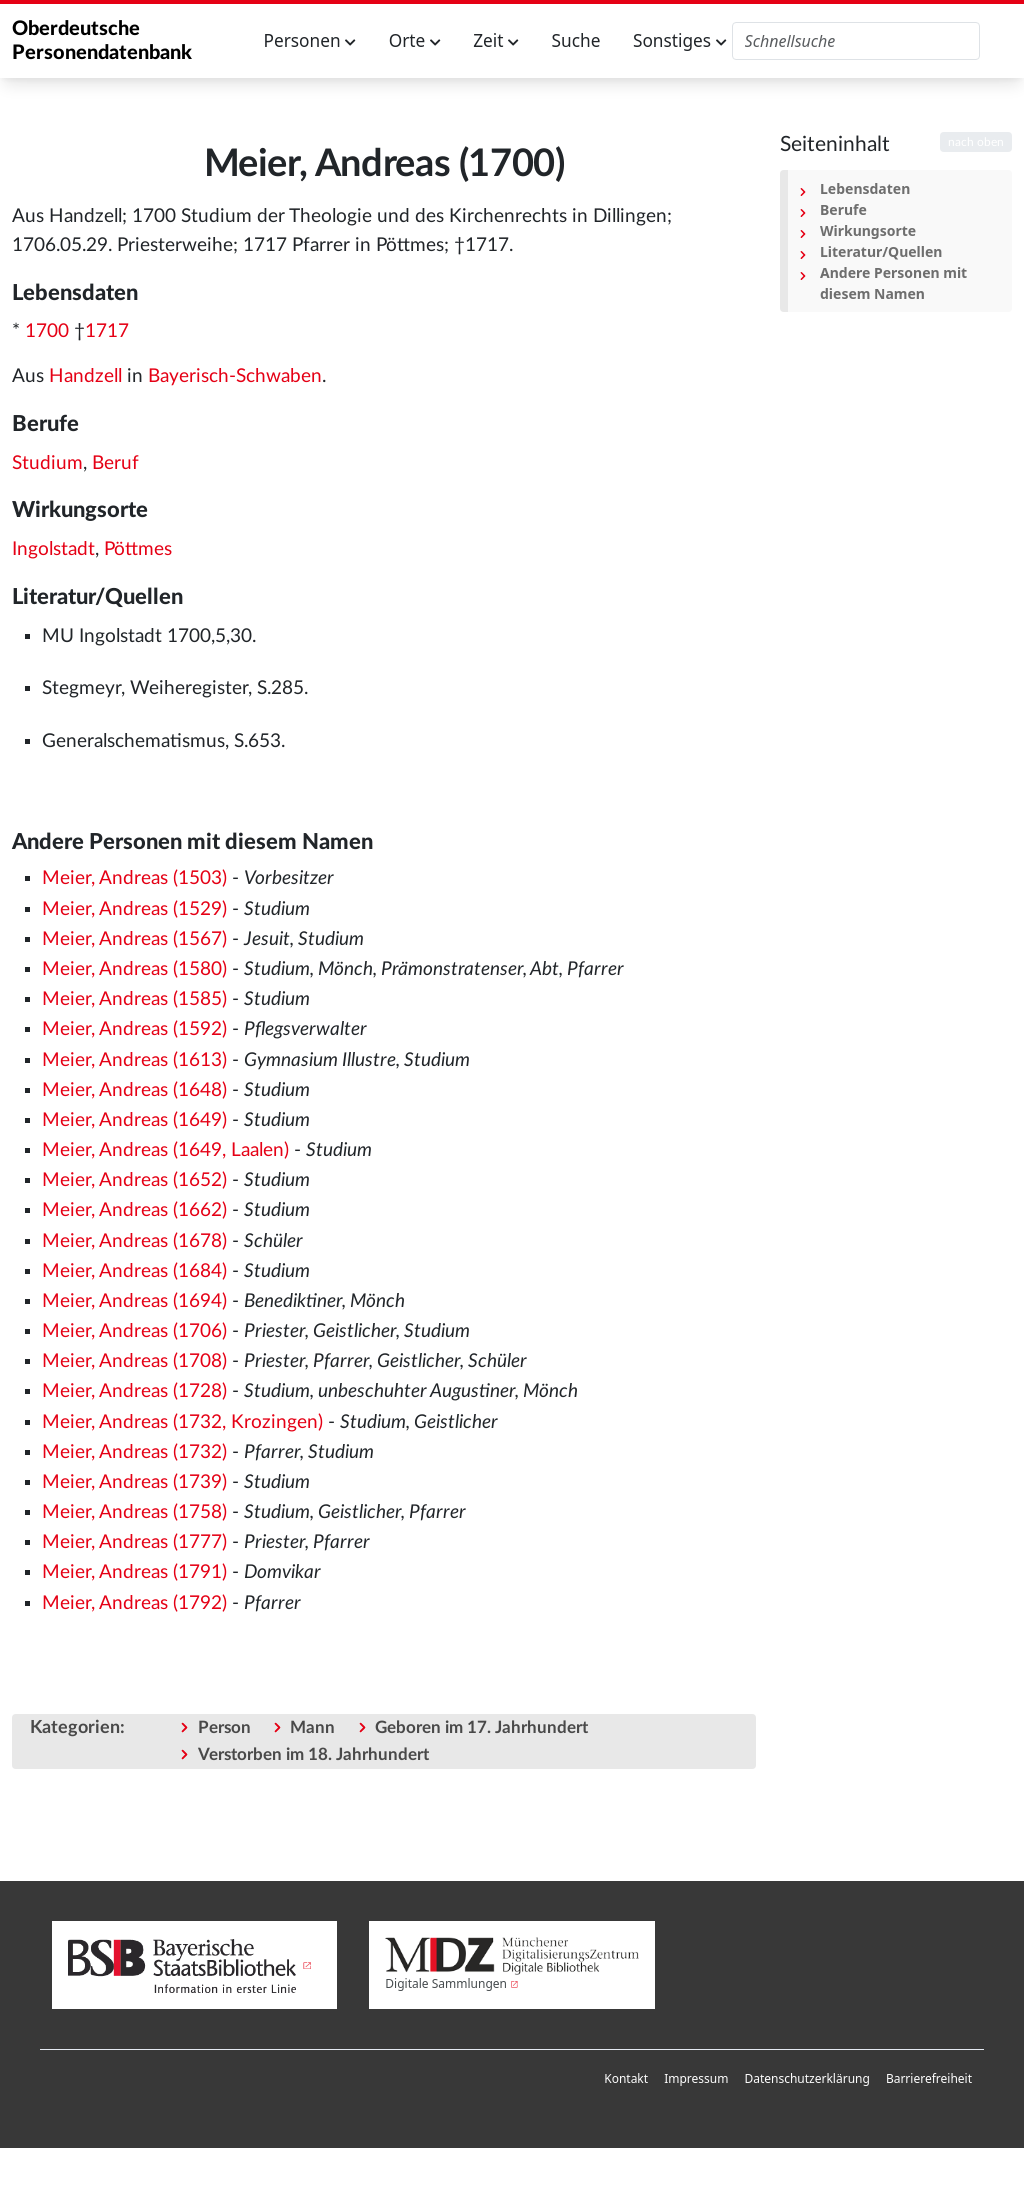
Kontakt (626, 2078)
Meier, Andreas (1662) (134, 1210)
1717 (107, 331)
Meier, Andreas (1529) (134, 909)
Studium (47, 463)
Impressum (696, 2078)
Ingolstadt (53, 549)
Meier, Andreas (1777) (134, 1542)
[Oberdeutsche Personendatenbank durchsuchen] (856, 41)
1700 (47, 331)
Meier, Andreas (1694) (134, 1301)
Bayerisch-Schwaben (235, 376)
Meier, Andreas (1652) (134, 1180)
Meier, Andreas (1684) (134, 1271)
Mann (312, 1727)
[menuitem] (626, 2079)
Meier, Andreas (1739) (134, 1482)
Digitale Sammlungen (446, 1983)
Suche (576, 40)
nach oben (976, 142)
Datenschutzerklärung (806, 2078)
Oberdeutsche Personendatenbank (102, 41)
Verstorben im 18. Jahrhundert (313, 1754)
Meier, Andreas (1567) (134, 939)
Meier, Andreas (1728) (134, 1391)
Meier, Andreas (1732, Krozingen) (182, 1422)
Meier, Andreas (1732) (134, 1452)
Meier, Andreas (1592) (134, 1029)
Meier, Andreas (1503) (134, 878)
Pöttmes (138, 549)
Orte (415, 40)
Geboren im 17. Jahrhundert (481, 1727)
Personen (310, 40)
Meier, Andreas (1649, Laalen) (165, 1150)
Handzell (85, 376)
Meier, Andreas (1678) (134, 1241)
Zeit (496, 40)
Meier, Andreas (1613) (134, 1060)
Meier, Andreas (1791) (134, 1572)
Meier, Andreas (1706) (134, 1331)
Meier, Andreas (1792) (134, 1603)
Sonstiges (680, 40)
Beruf (115, 463)
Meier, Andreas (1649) (134, 1120)
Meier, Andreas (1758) (134, 1512)
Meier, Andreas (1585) (134, 999)
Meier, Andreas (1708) (134, 1361)
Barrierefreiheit (929, 2078)
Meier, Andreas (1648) (134, 1090)
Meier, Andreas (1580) (134, 969)
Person (224, 1727)
